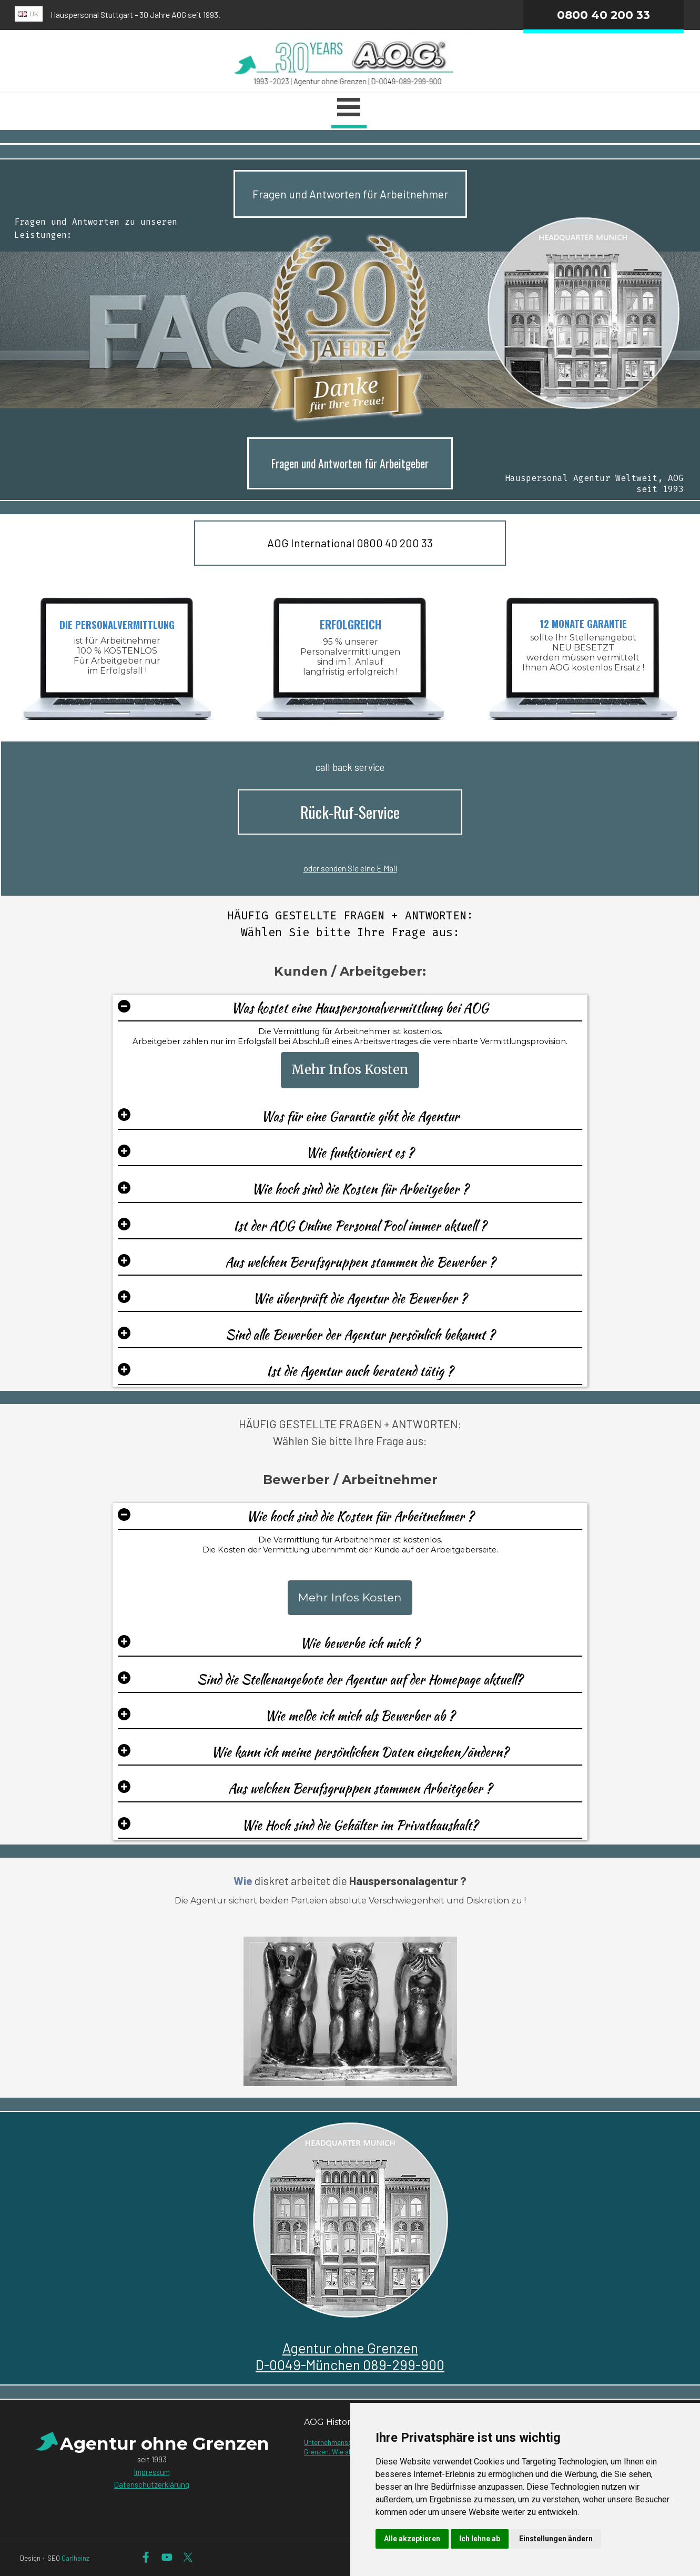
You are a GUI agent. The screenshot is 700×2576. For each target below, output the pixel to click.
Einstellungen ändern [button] (556, 2538)
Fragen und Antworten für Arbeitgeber (350, 463)
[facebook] (146, 2557)
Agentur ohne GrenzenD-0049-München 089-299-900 (350, 2356)
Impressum (152, 2472)
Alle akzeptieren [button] (412, 2538)
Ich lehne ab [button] (479, 2538)
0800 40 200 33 (603, 15)
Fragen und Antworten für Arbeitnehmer (350, 194)
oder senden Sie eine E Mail (350, 868)
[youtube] (167, 2557)
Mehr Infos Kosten (350, 1069)
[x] (188, 2557)
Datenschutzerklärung (151, 2484)
